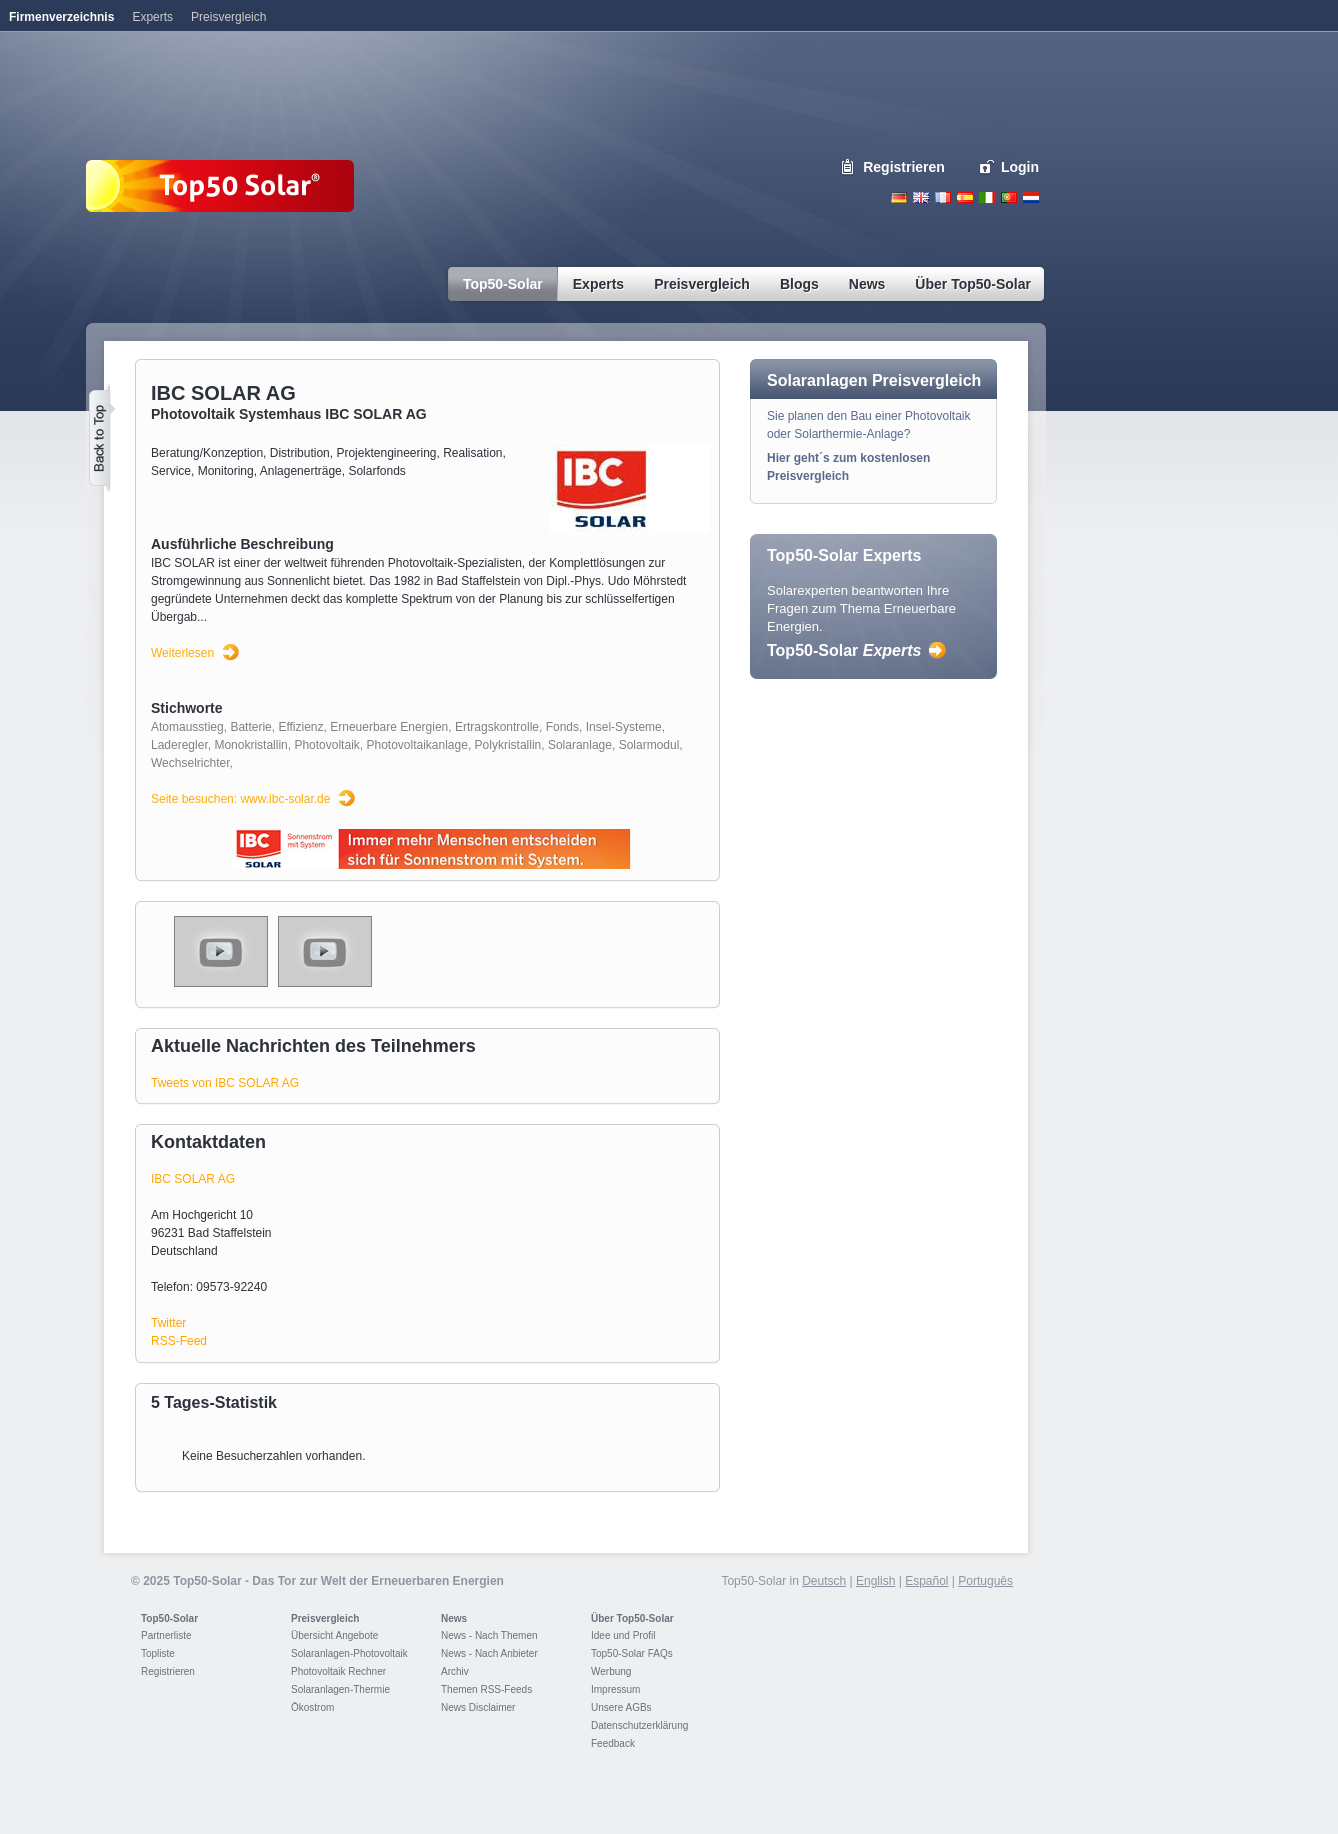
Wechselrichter (190, 763)
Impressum (615, 1689)
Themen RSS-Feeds (486, 1689)
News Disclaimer (478, 1707)
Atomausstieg (187, 727)
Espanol (965, 197)
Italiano (987, 197)
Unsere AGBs (621, 1707)
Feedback (613, 1743)
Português (985, 1581)
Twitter (168, 1323)
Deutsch (899, 197)
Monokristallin (250, 745)
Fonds (562, 727)
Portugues (1009, 197)
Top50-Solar (844, 650)
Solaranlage (580, 745)
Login (1020, 167)
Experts (152, 17)
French (943, 197)
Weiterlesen (182, 653)
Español (926, 1581)
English (921, 197)
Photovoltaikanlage (416, 745)
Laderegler (179, 745)
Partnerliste (166, 1635)
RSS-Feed (179, 1341)
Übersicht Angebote (334, 1635)
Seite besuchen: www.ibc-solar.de (240, 799)
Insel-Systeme (624, 727)
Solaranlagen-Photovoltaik (349, 1653)
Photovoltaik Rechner (338, 1671)
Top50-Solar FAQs (632, 1653)
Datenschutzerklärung (639, 1725)
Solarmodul (649, 745)
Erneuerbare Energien (389, 727)
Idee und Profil (623, 1635)
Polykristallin (508, 745)
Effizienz (300, 727)
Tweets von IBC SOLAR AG (225, 1083)
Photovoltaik (326, 745)
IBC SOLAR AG (193, 1179)
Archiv (455, 1671)
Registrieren (904, 167)
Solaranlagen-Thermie (340, 1689)
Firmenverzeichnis (61, 17)
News (454, 1618)
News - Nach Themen (489, 1635)
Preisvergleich (325, 1618)
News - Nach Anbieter (489, 1653)
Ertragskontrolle (497, 727)
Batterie (250, 727)
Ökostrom (312, 1707)
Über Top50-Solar (632, 1618)
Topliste (158, 1653)
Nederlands (1031, 197)
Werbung (611, 1671)
